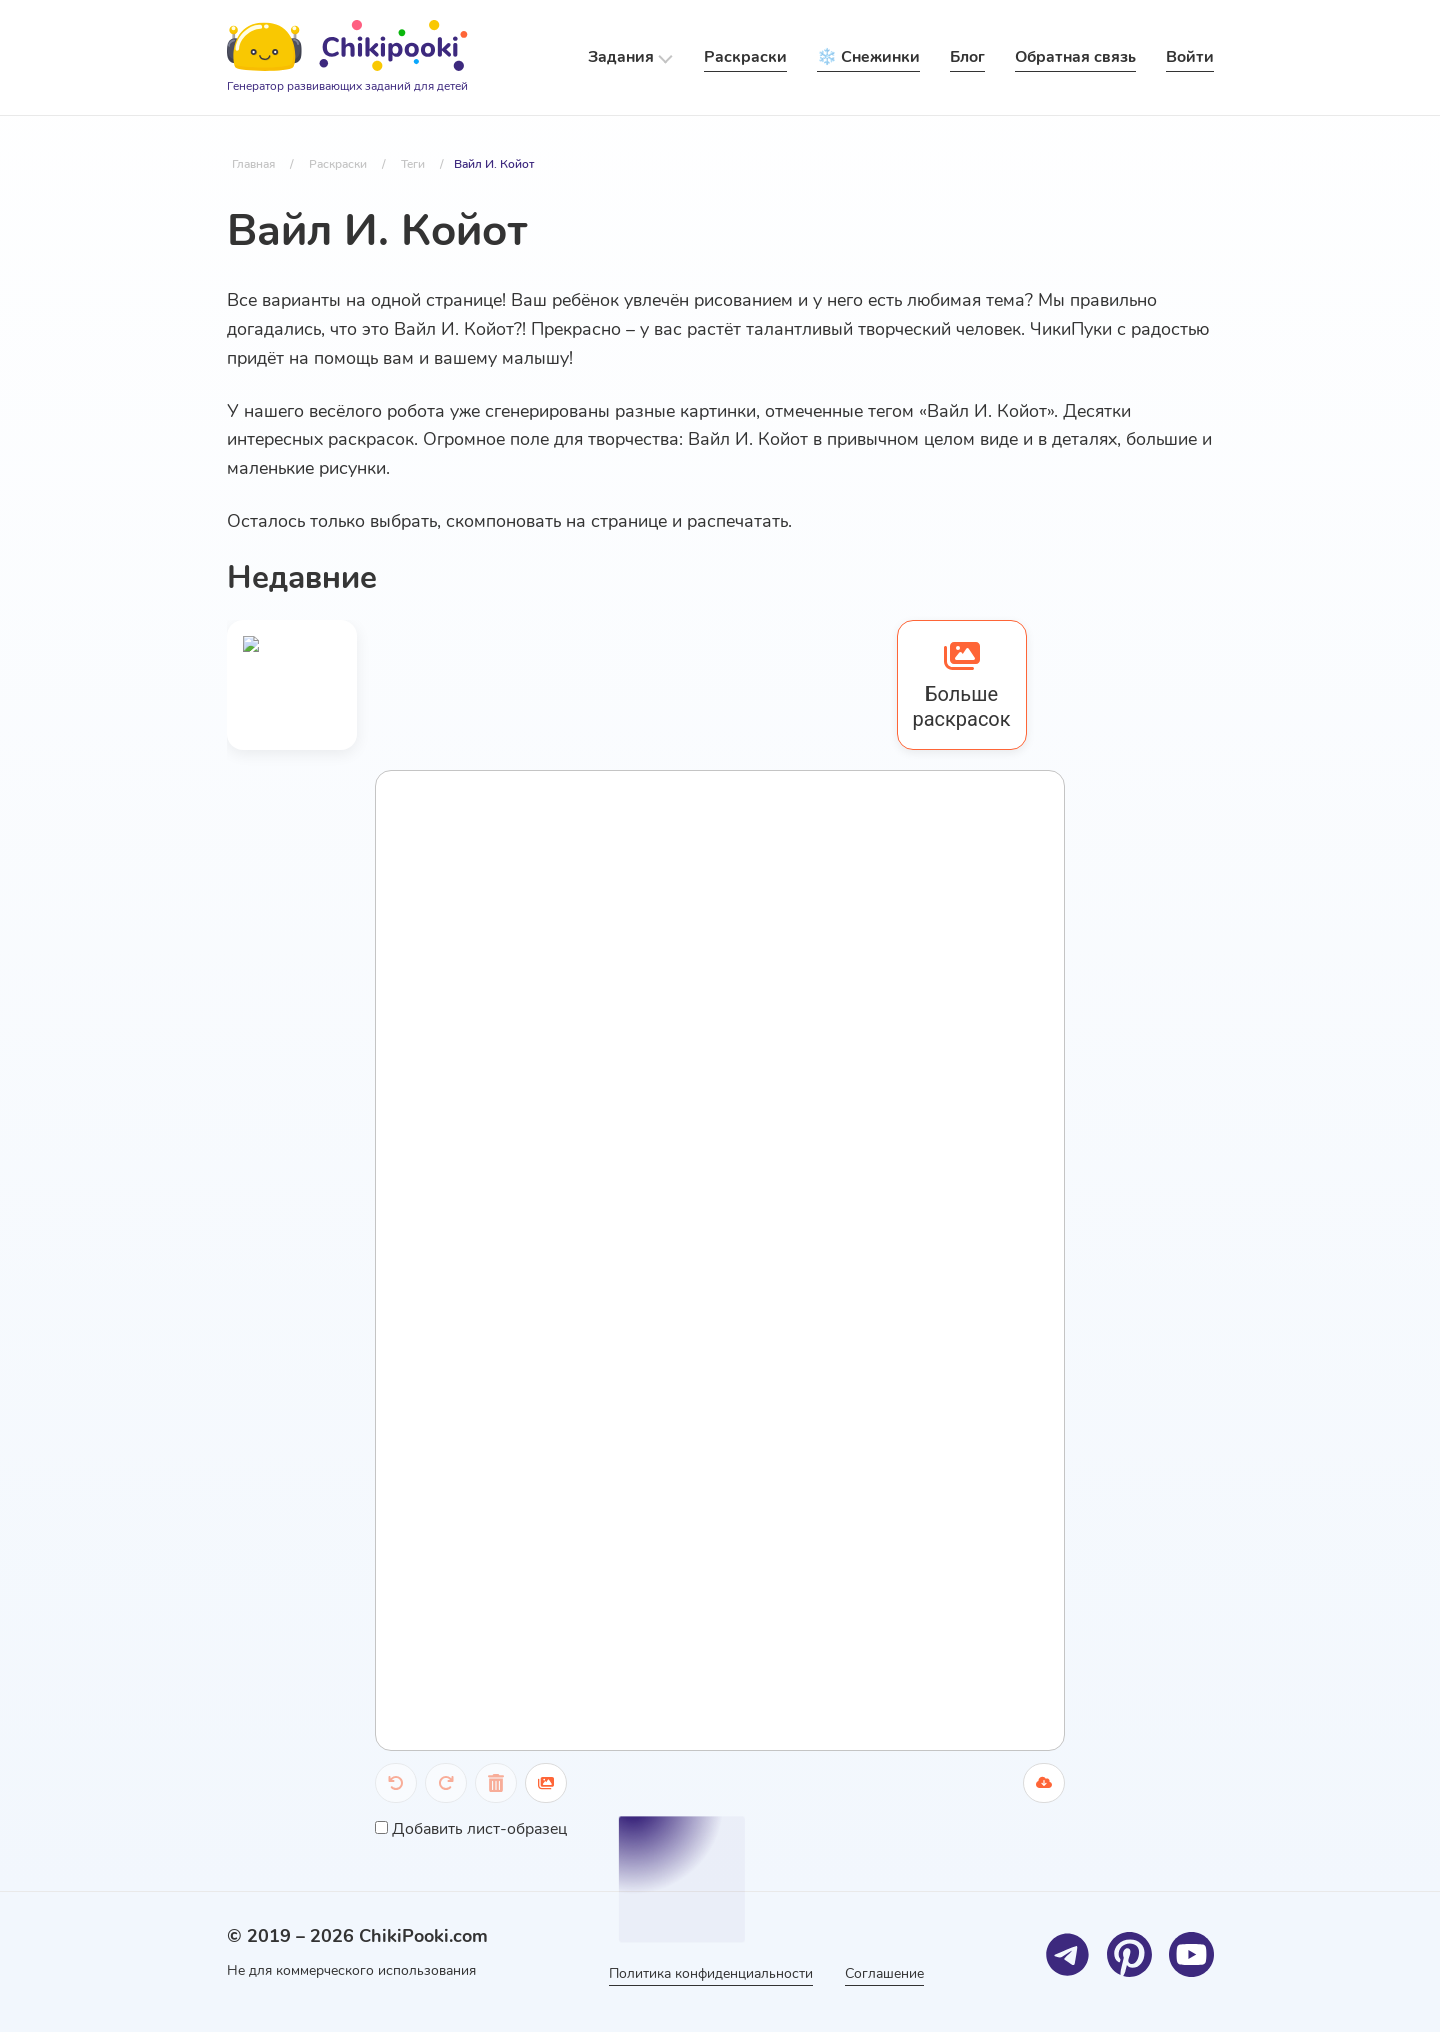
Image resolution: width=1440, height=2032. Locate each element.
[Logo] (347, 58)
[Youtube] (1191, 1954)
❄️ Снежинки (868, 57)
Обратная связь (1075, 57)
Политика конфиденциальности (711, 1973)
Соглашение (884, 1973)
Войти (1190, 57)
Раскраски (745, 57)
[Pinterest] (1129, 1954)
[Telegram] (1067, 1954)
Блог (967, 57)
